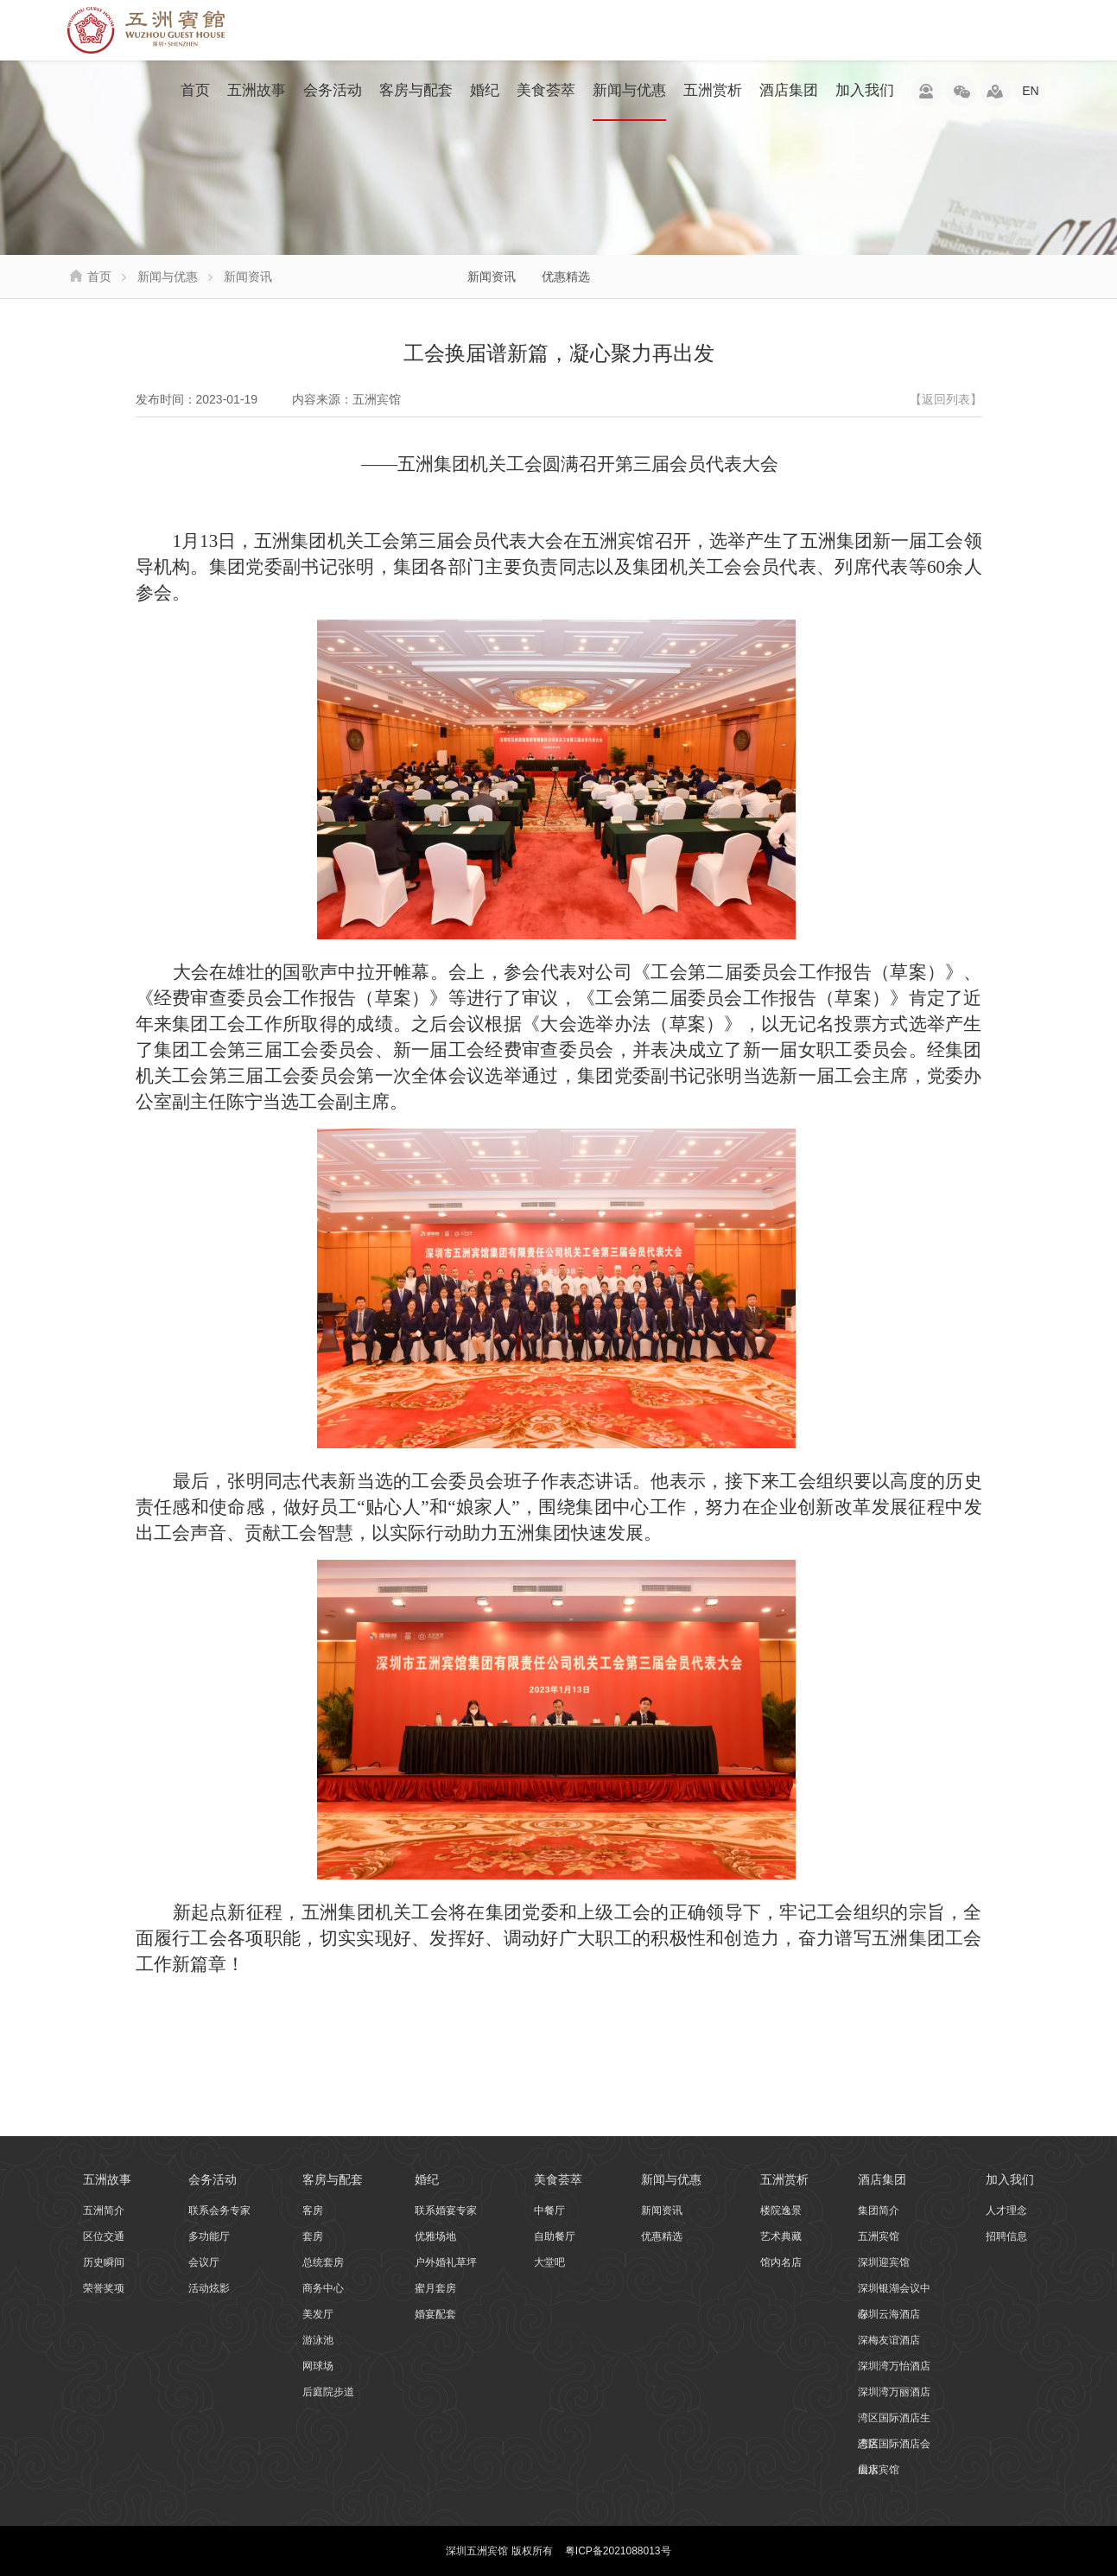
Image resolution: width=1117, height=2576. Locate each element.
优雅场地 (435, 2236)
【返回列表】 (946, 399)
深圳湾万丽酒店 (894, 2392)
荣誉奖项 (103, 2288)
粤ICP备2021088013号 (618, 2551)
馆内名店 (781, 2262)
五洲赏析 (712, 90)
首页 (195, 90)
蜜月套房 (435, 2288)
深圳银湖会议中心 (894, 2291)
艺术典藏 (781, 2236)
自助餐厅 (554, 2236)
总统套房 (323, 2262)
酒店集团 (788, 90)
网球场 (317, 2366)
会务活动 (332, 90)
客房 (312, 2210)
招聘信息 (1006, 2236)
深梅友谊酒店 (889, 2340)
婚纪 (484, 90)
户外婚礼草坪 (446, 2262)
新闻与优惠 (629, 101)
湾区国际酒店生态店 (894, 2421)
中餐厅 (549, 2210)
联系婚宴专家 (446, 2210)
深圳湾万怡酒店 (894, 2366)
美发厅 (317, 2314)
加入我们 (864, 90)
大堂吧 (549, 2262)
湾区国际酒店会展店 (894, 2447)
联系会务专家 (219, 2210)
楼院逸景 (781, 2210)
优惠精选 (566, 276)
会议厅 (203, 2262)
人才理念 (1006, 2210)
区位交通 (103, 2236)
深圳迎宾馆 (884, 2262)
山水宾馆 (878, 2470)
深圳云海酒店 (889, 2314)
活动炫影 (209, 2288)
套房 (312, 2236)
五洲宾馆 (878, 2236)
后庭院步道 (328, 2392)
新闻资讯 (491, 276)
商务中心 (323, 2288)
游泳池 (317, 2340)
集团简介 (878, 2210)
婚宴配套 (435, 2314)
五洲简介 (103, 2210)
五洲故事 (256, 90)
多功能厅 (209, 2236)
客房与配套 (416, 90)
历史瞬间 (103, 2262)
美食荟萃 (546, 90)
